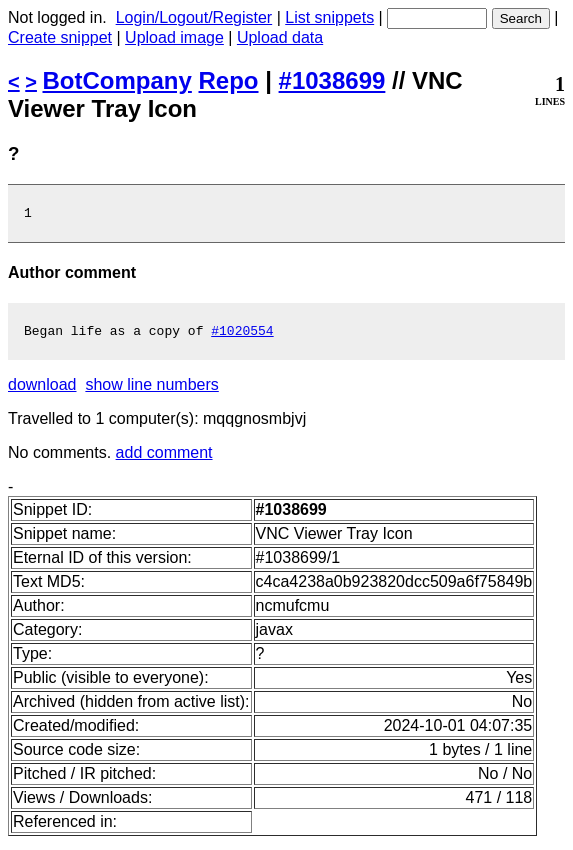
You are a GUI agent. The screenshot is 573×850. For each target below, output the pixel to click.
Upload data (280, 37)
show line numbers (151, 390)
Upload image (174, 37)
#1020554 (242, 336)
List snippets (329, 17)
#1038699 (332, 80)
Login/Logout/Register (194, 17)
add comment (164, 458)
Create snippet (60, 37)
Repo (229, 80)
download (42, 390)
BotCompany (117, 80)
